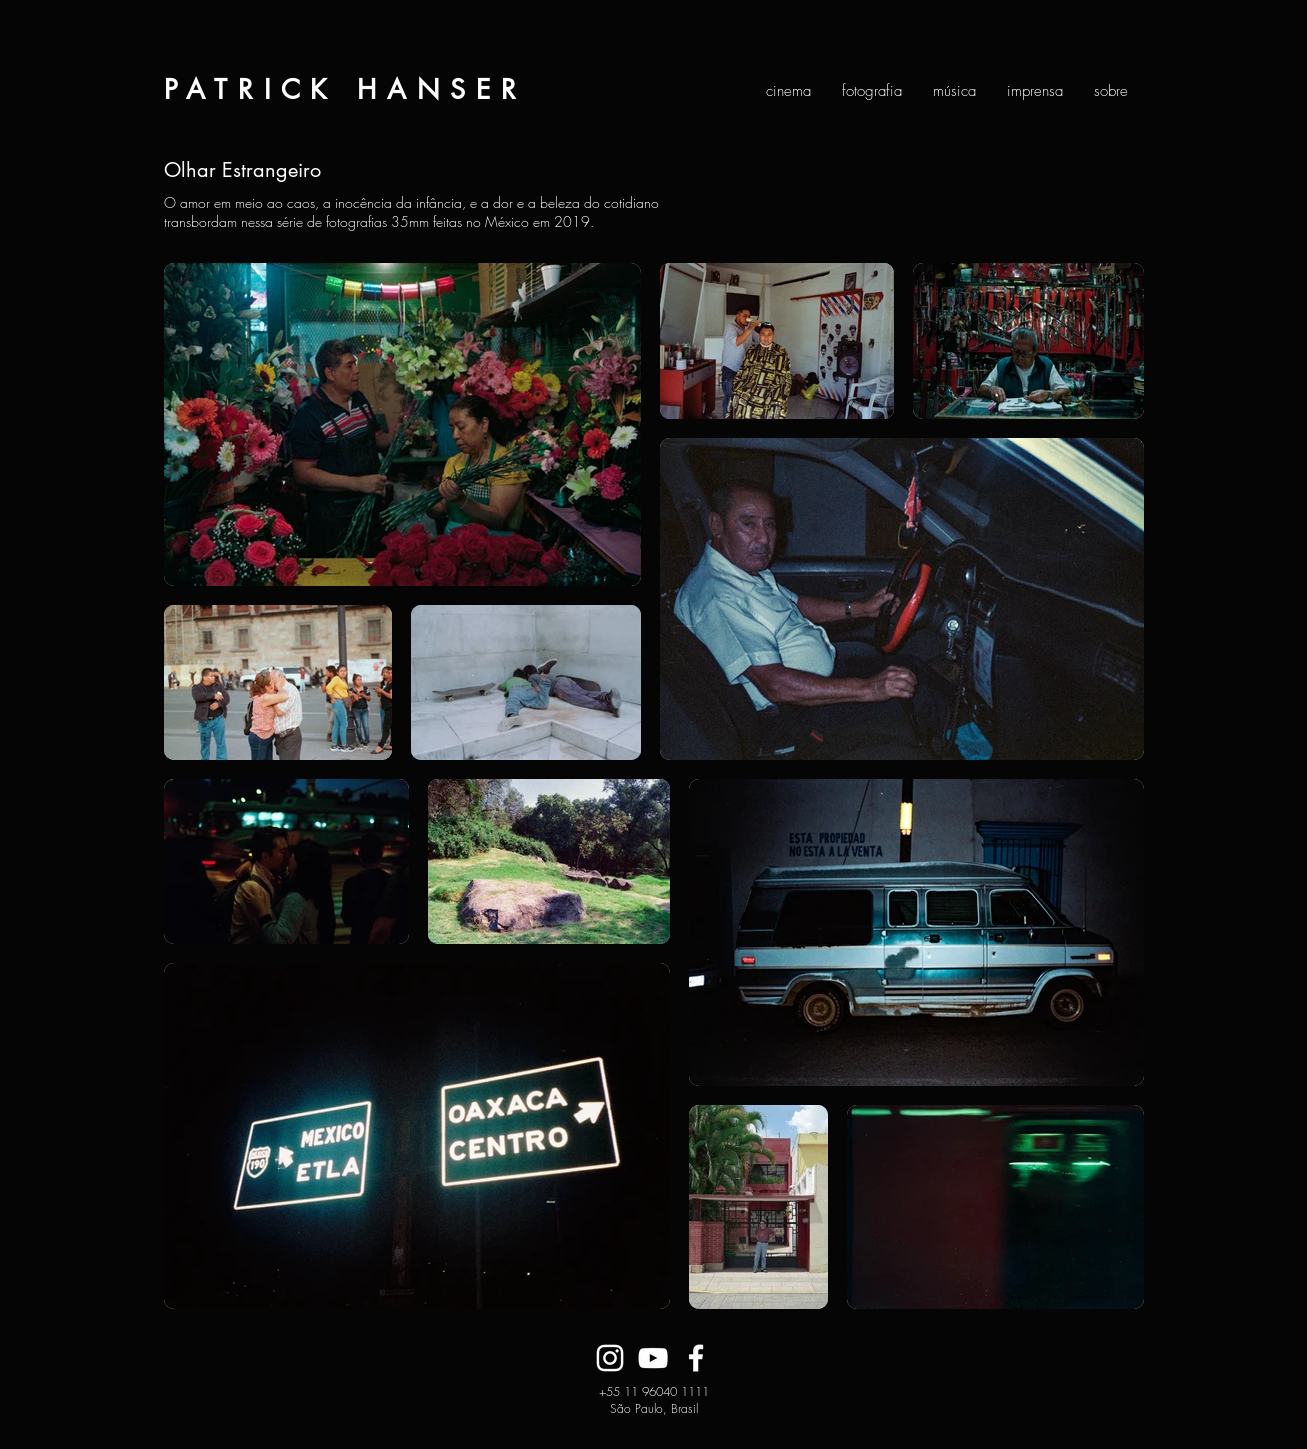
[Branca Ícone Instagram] (610, 1358)
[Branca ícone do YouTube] (653, 1358)
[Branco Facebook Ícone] (696, 1358)
